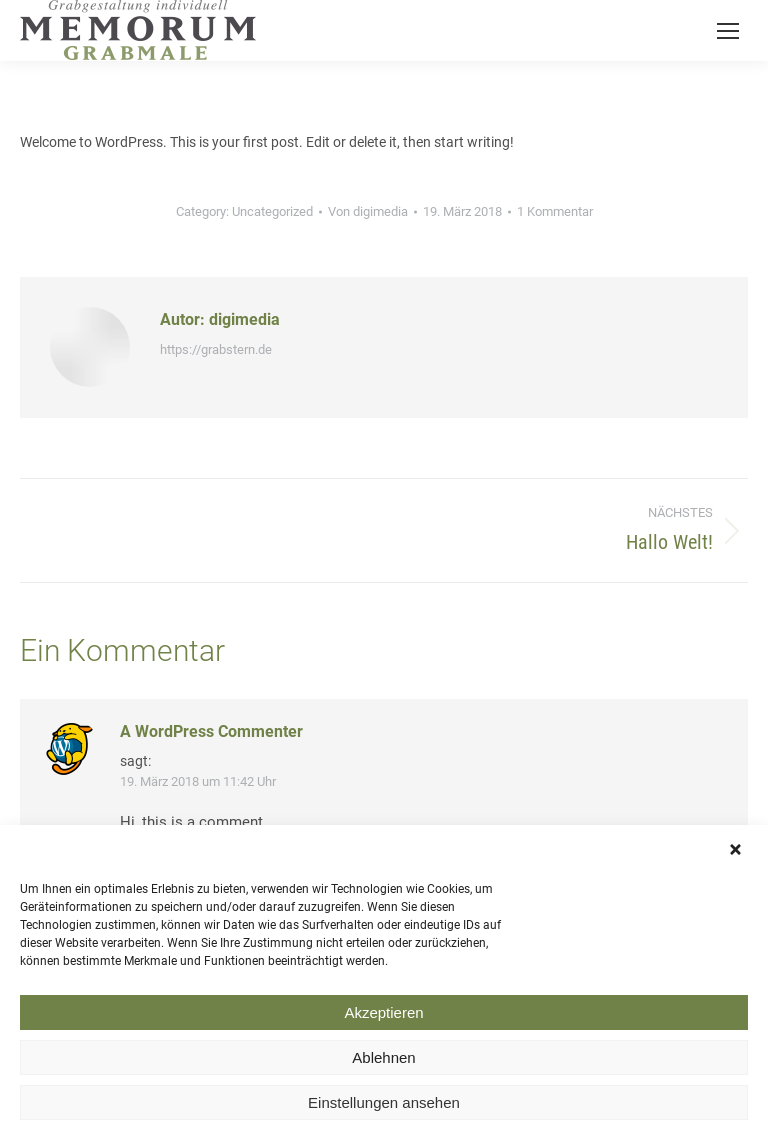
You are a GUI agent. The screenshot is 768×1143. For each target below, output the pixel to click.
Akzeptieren (383, 1021)
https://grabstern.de (216, 349)
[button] (738, 860)
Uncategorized (272, 211)
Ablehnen (383, 1066)
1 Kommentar (555, 211)
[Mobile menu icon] (728, 31)
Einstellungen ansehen (384, 1111)
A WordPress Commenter (211, 731)
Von (368, 211)
